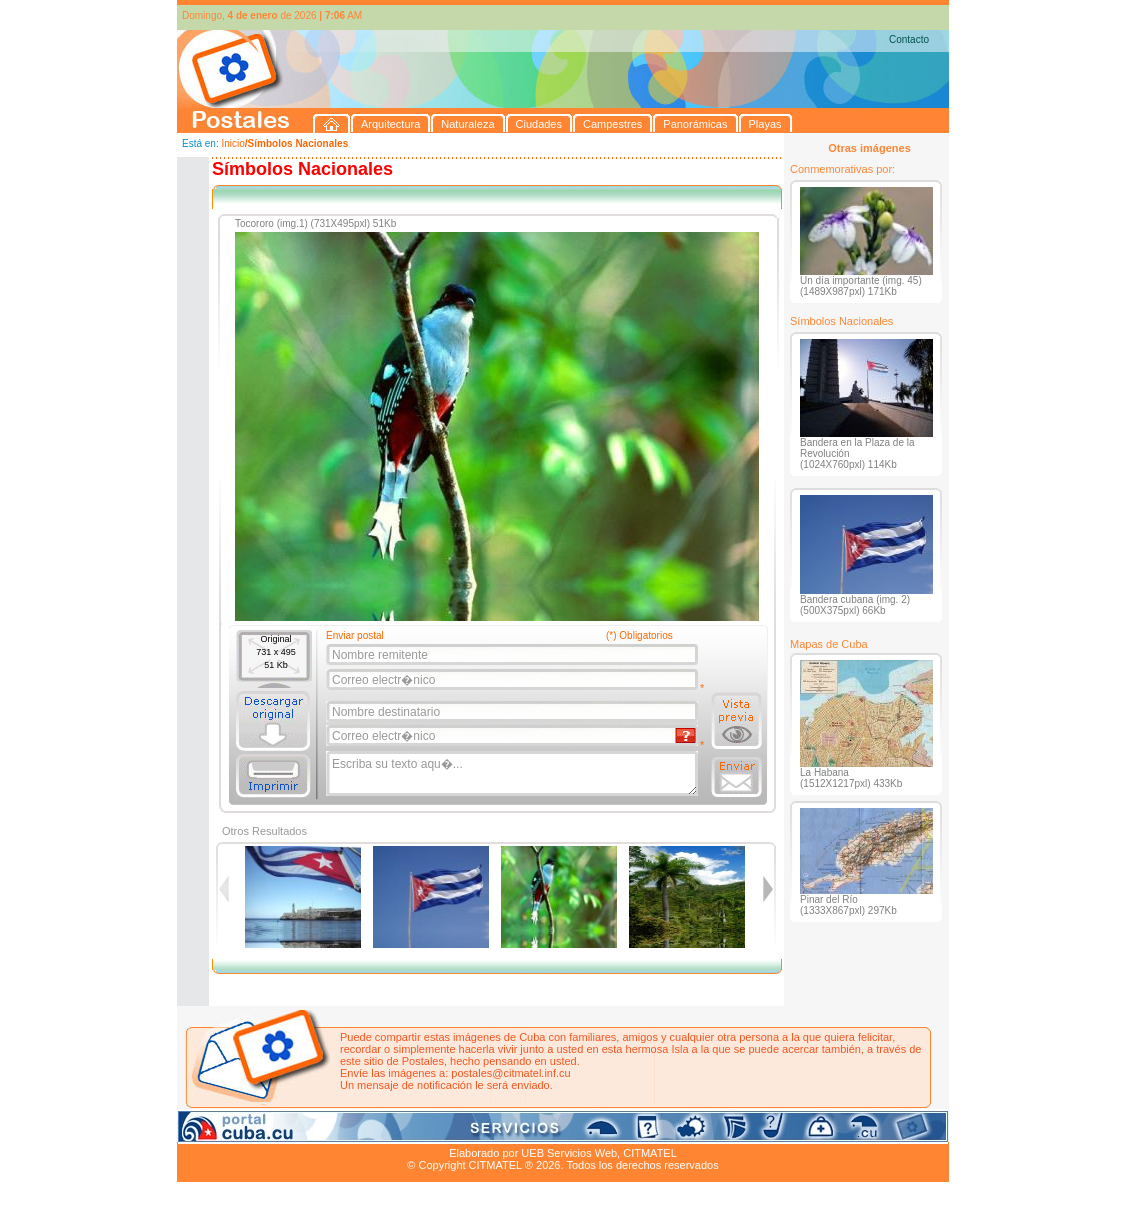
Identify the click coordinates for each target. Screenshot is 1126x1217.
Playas (555, 1130)
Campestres (426, 1130)
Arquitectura (240, 1130)
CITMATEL (650, 1153)
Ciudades (365, 1130)
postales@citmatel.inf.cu (510, 1073)
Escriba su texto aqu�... (513, 774)
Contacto (909, 39)
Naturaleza (306, 1130)
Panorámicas (498, 1130)
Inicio (232, 143)
